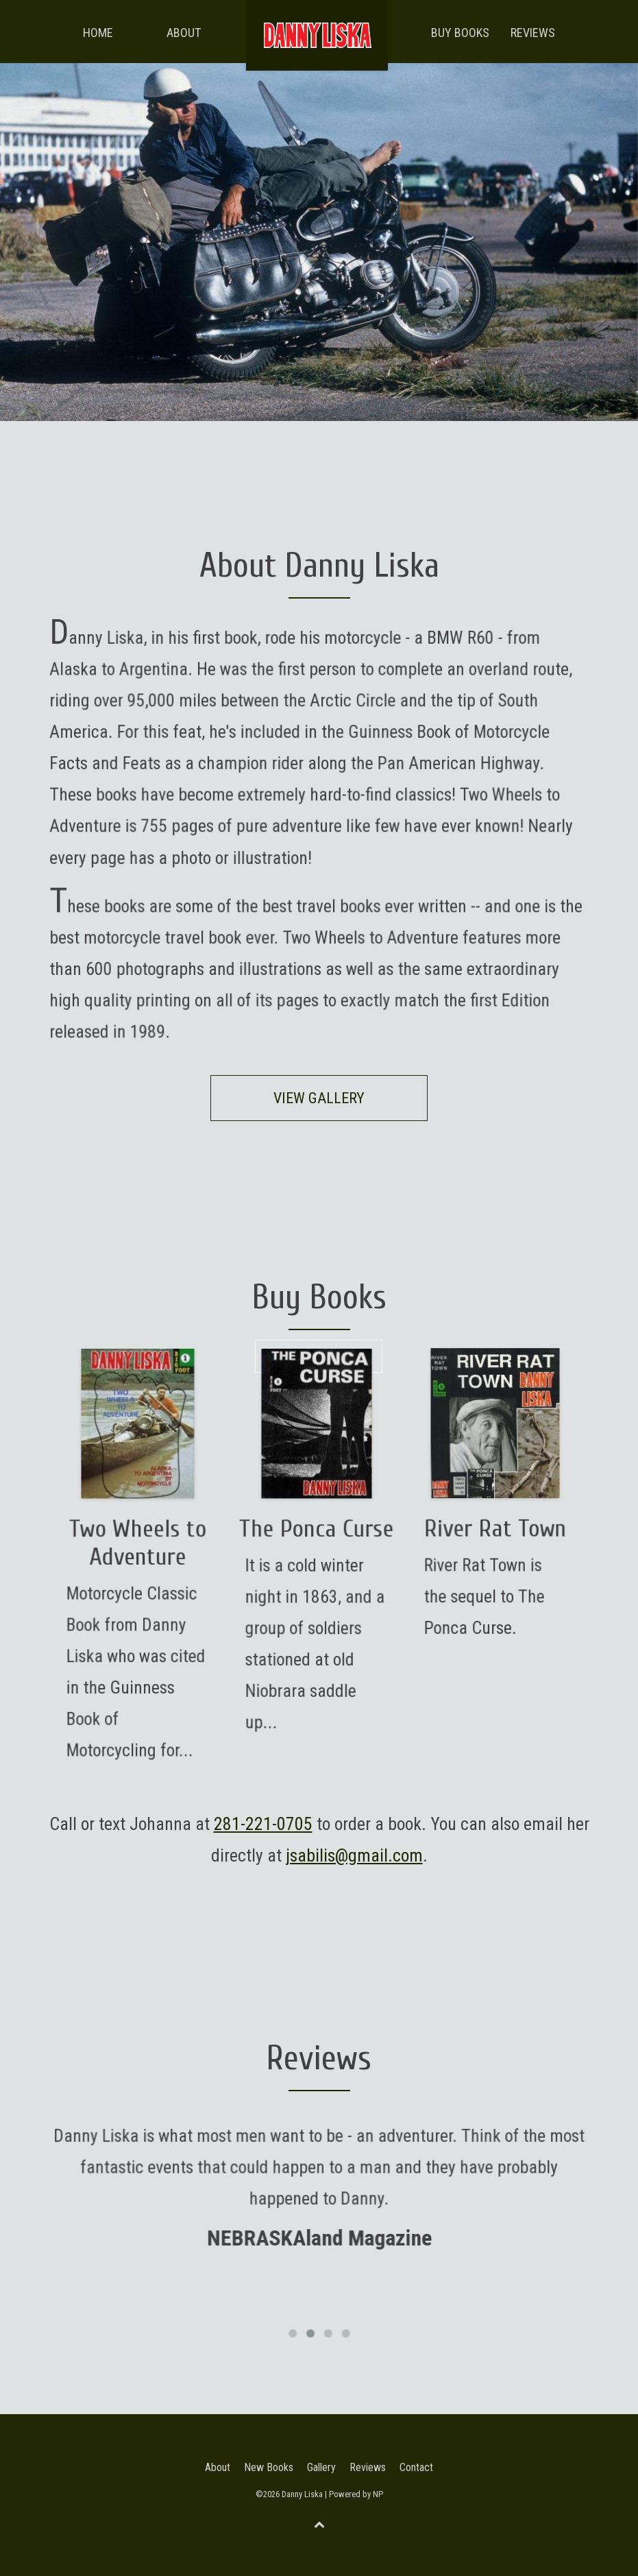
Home (98, 32)
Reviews (533, 32)
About (184, 32)
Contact (416, 2467)
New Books (268, 2467)
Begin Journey (319, 1355)
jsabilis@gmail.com (354, 1855)
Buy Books (460, 32)
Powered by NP (356, 2494)
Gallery (321, 2467)
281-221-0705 (263, 1824)
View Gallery (319, 1098)
